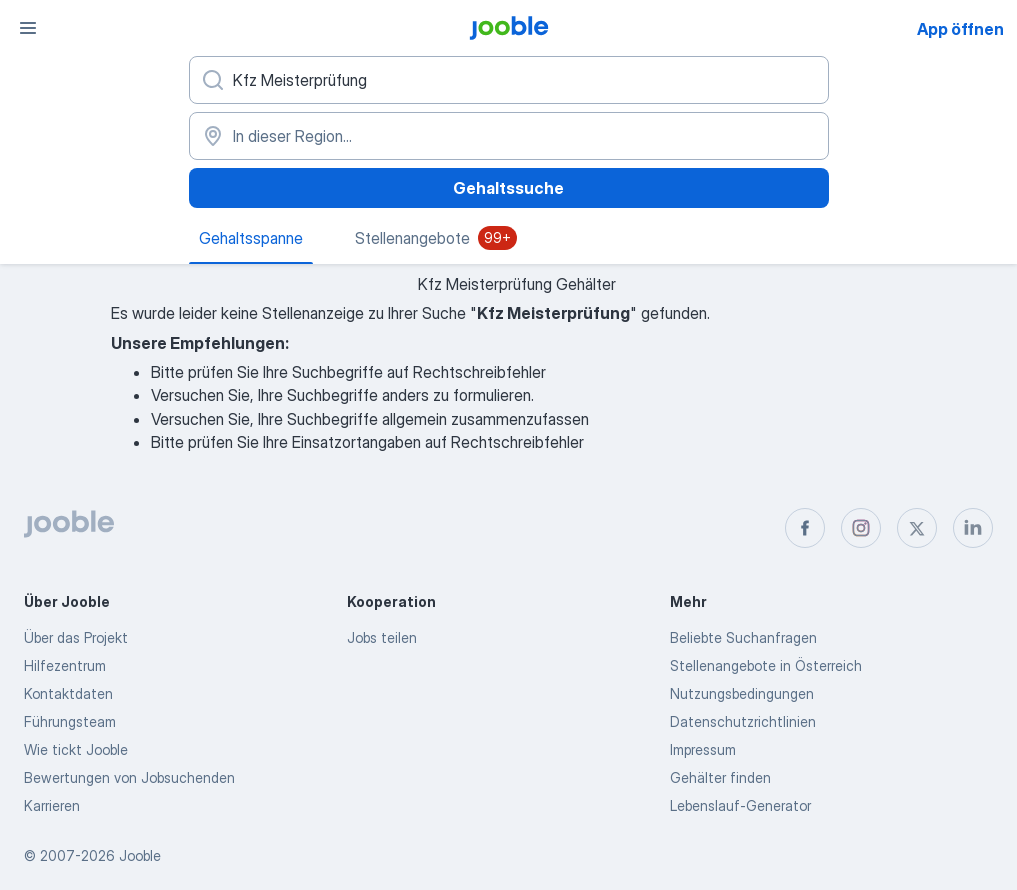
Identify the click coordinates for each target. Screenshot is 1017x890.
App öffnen (960, 29)
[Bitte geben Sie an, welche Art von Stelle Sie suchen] (509, 80)
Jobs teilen (382, 637)
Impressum (703, 749)
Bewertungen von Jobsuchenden (129, 777)
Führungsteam (70, 721)
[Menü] (28, 28)
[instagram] (861, 528)
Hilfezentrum (65, 665)
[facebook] (805, 528)
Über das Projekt (76, 637)
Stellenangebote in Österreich (766, 665)
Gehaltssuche (508, 188)
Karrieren (52, 805)
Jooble (140, 855)
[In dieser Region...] (509, 136)
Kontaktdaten (68, 693)
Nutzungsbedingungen (742, 693)
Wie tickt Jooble (76, 749)
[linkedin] (973, 528)
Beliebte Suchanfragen (743, 637)
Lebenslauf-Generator (740, 805)
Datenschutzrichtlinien (743, 721)
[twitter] (917, 528)
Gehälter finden (720, 777)
